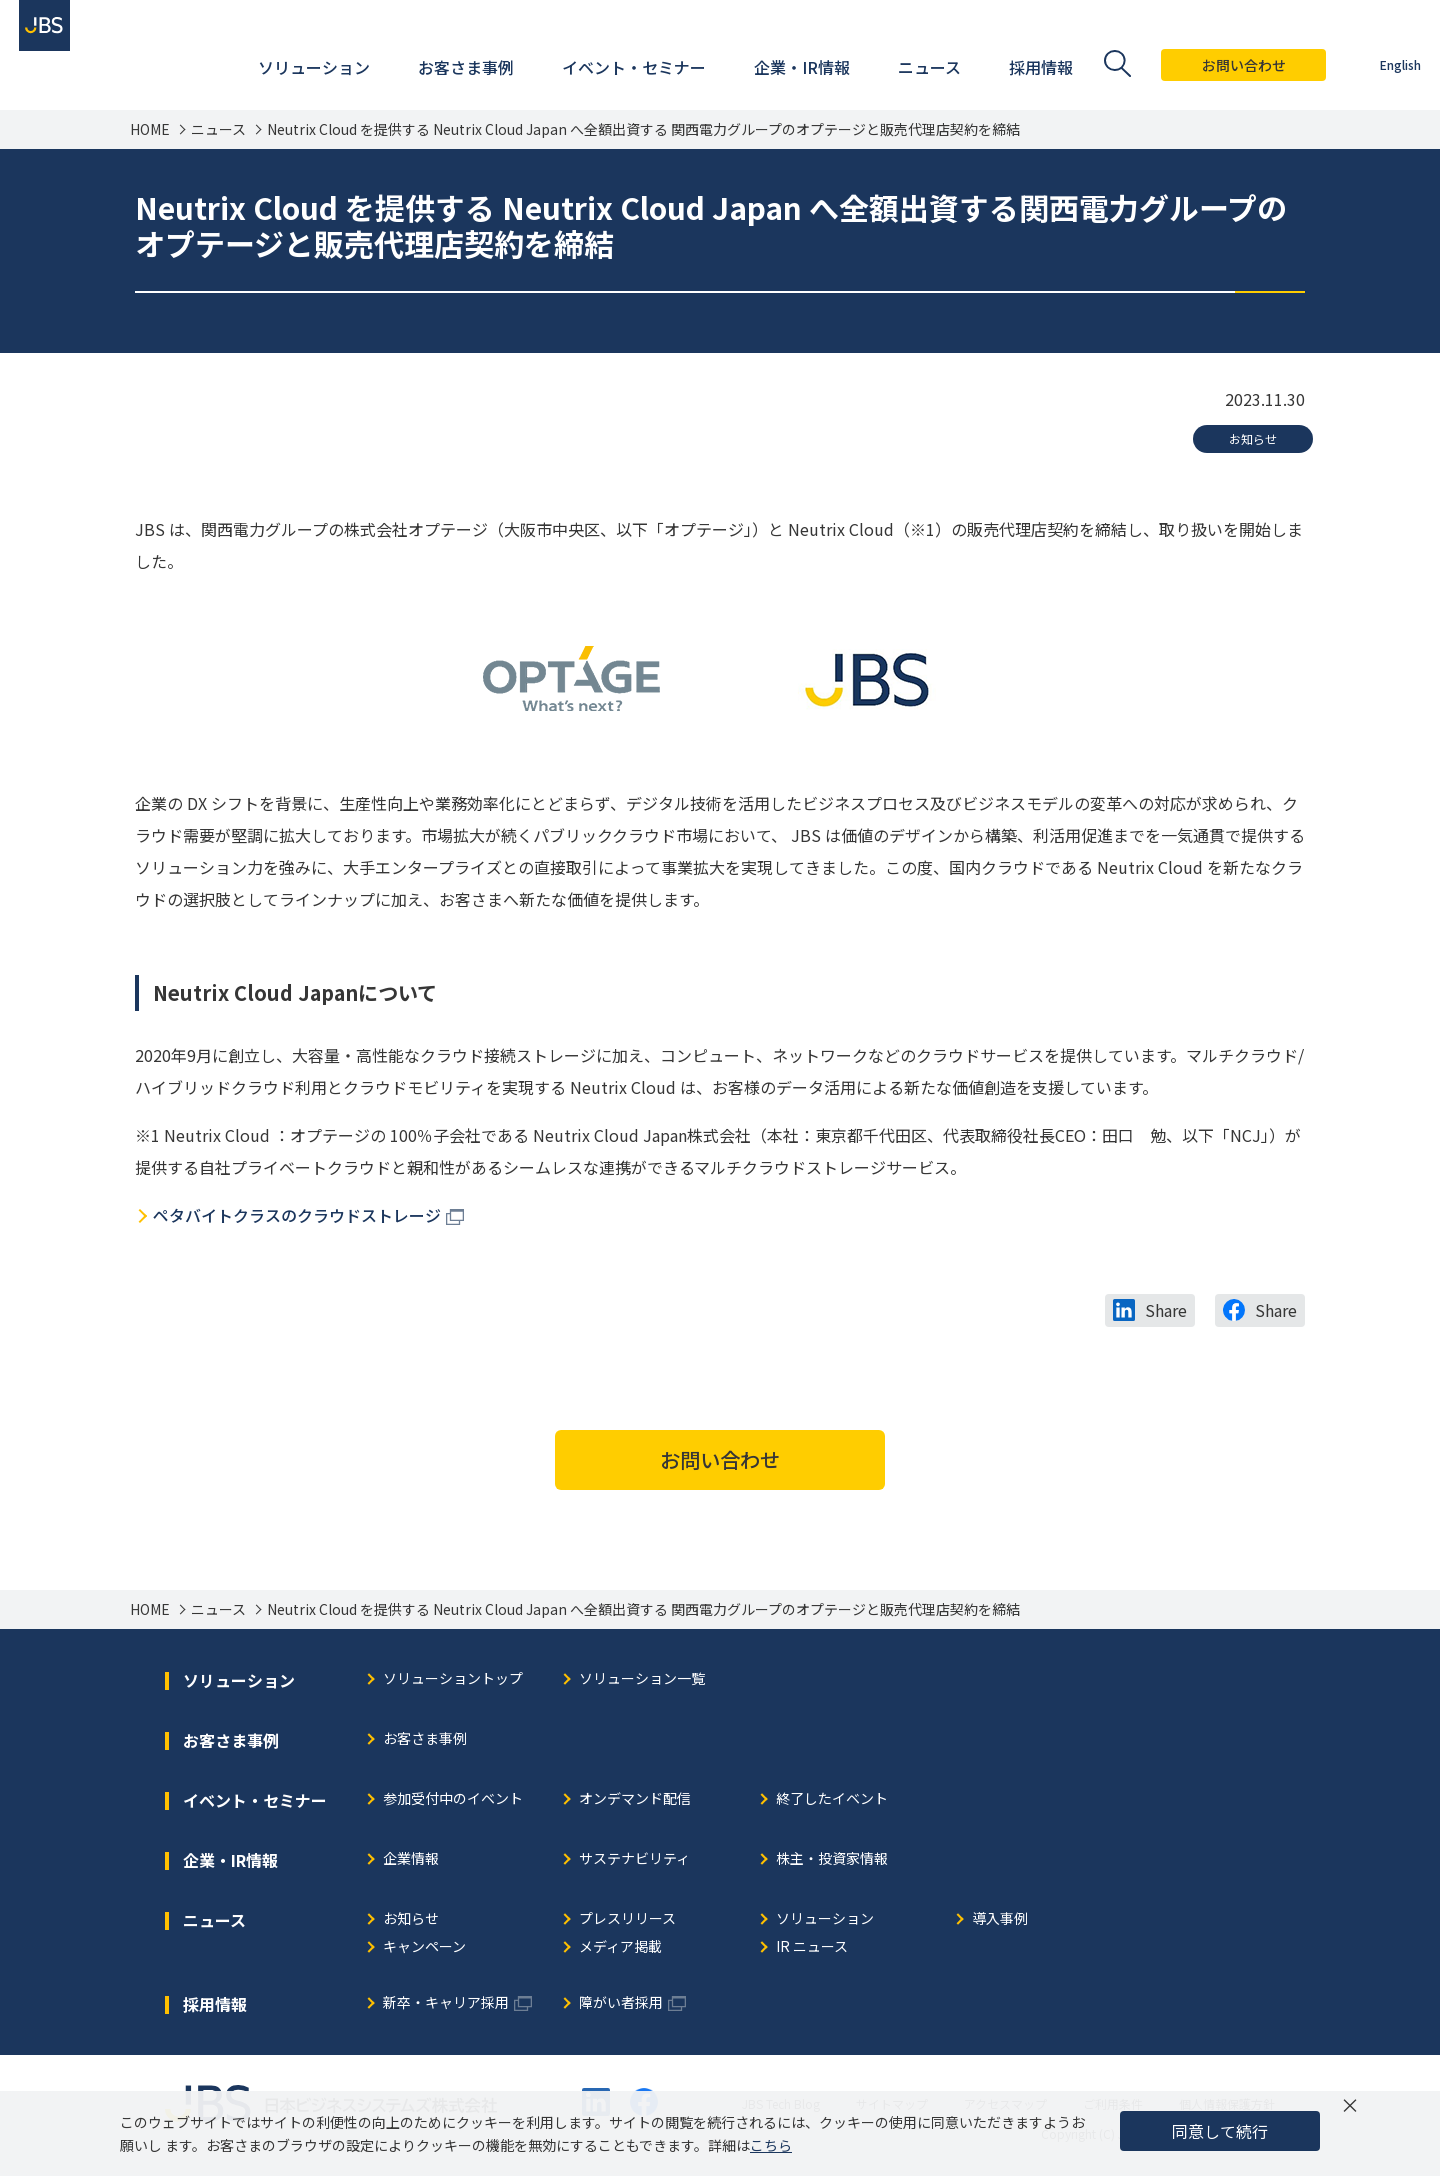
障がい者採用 (621, 2003)
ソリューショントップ (453, 1679)
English (1379, 64)
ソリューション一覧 (642, 1679)
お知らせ (1253, 438)
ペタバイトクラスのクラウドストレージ (297, 1215)
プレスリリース (627, 1919)
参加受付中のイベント (453, 1799)
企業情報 (411, 1859)
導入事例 (1000, 1919)
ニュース (218, 129)
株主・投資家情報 (832, 1859)
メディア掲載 (620, 1947)
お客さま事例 (425, 1739)
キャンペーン (424, 1947)
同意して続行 (1220, 2131)
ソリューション (825, 1919)
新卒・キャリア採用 (446, 2003)
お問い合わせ (1223, 65)
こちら (771, 2145)
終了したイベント (832, 1799)
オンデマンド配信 (635, 1799)
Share (1166, 1310)
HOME (150, 129)
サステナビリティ (634, 1859)
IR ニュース (812, 1947)
